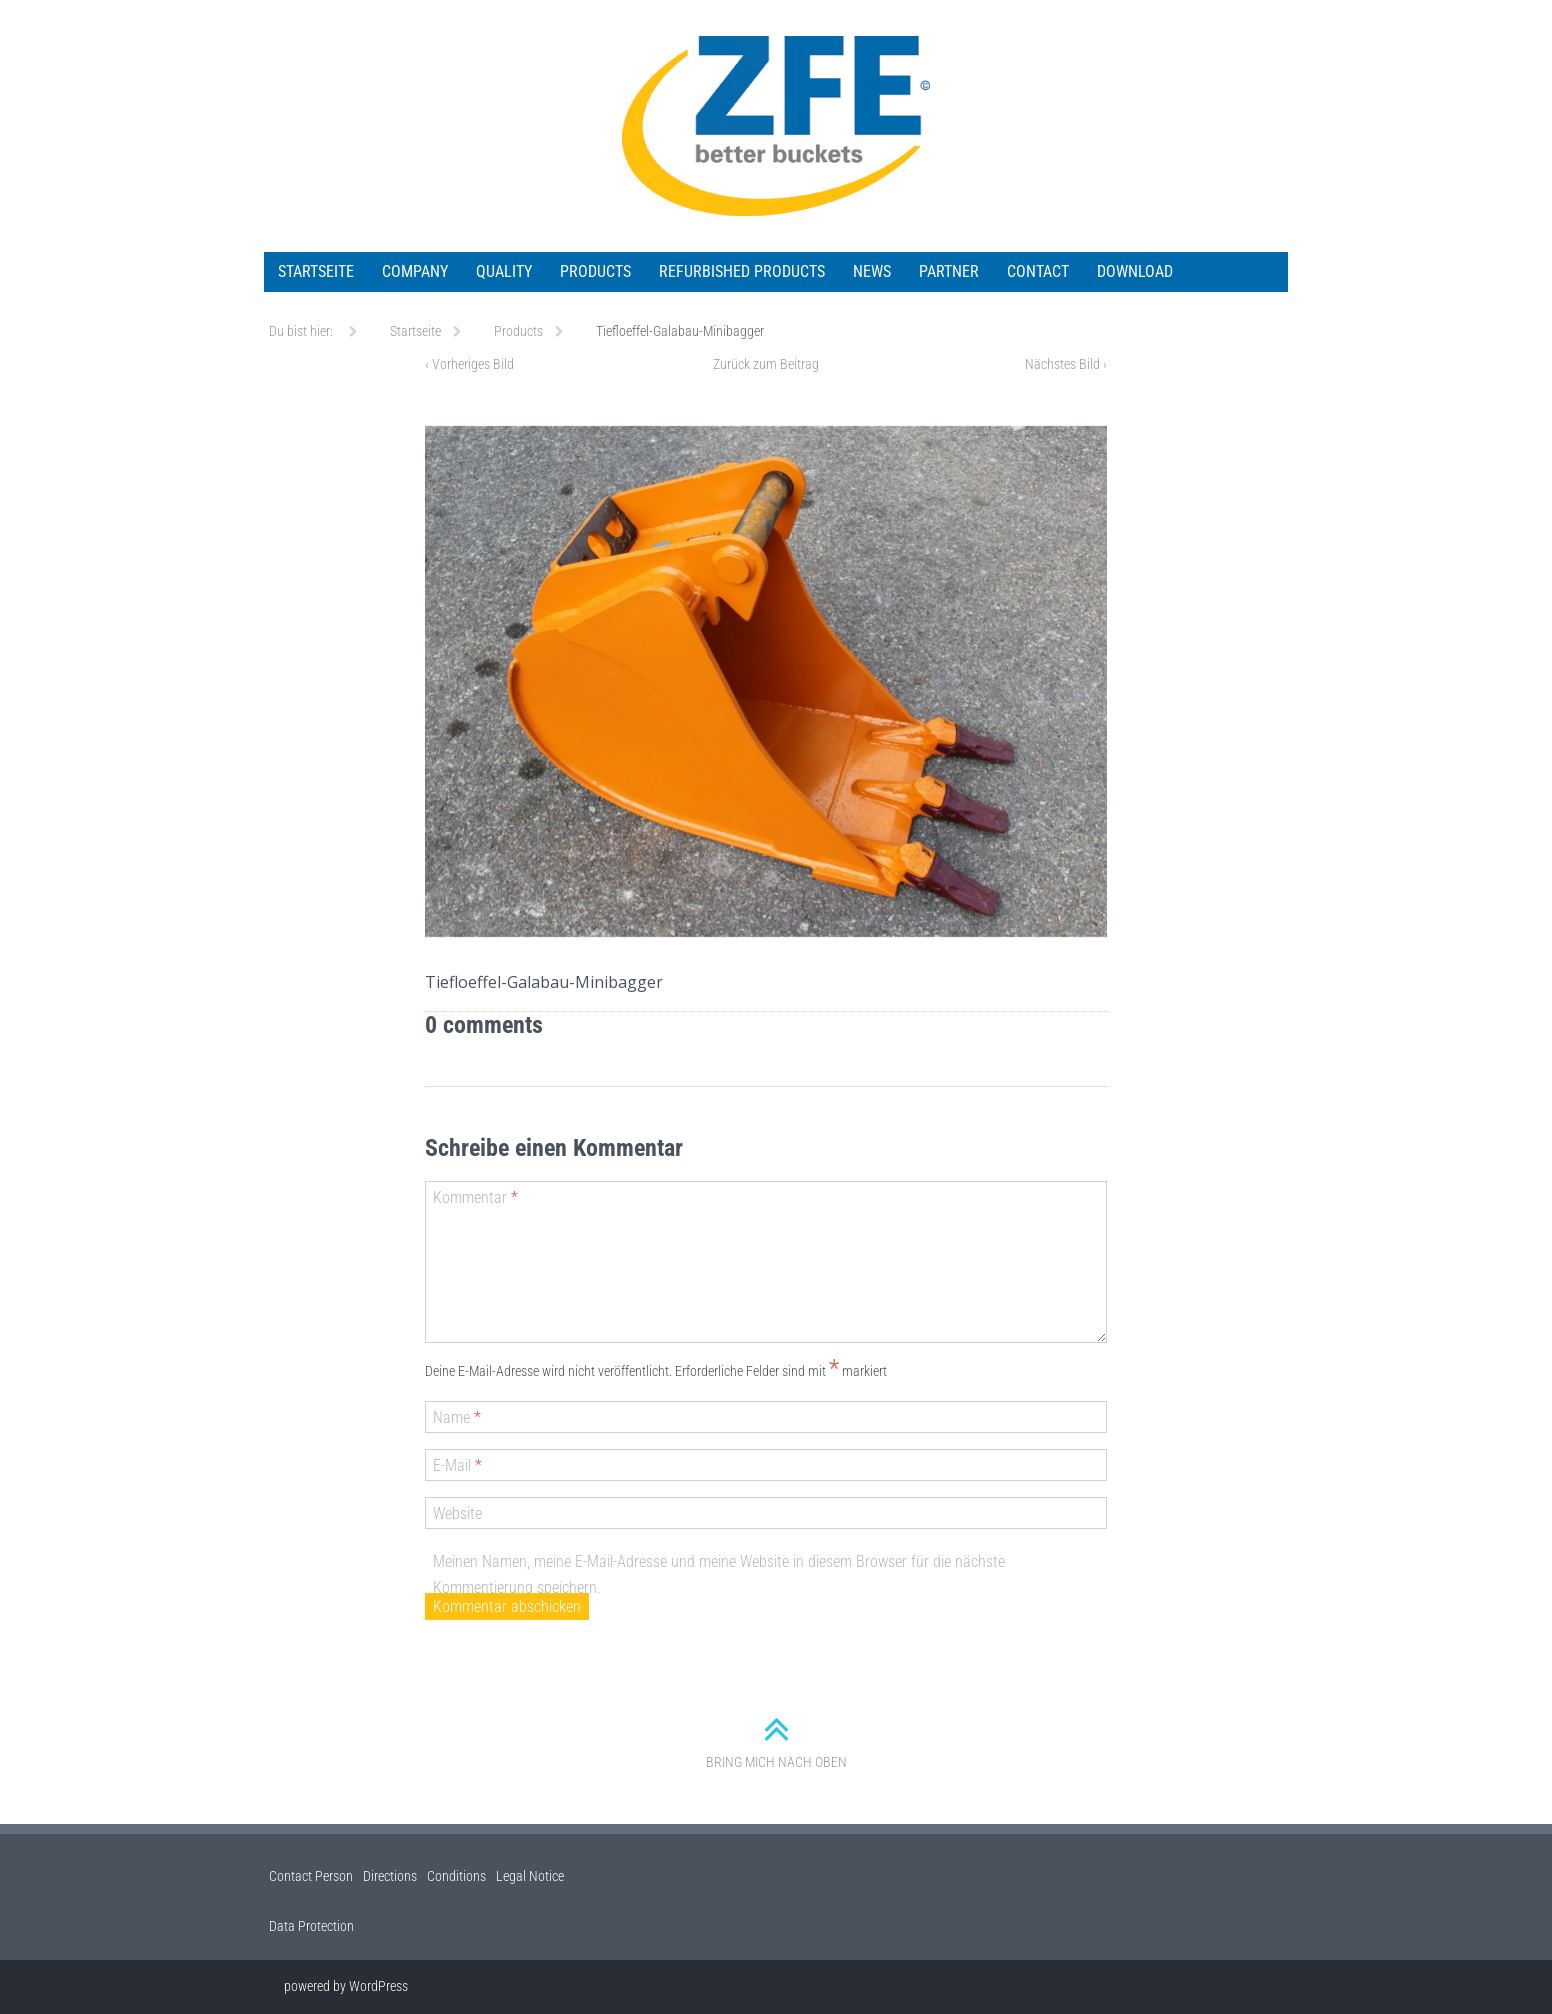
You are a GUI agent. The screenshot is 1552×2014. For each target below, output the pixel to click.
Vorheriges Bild (469, 364)
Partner (949, 271)
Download (1135, 271)
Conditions (456, 1876)
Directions (390, 1876)
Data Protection (311, 1926)
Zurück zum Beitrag (766, 364)
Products (595, 271)
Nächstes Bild (1066, 364)
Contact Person (311, 1876)
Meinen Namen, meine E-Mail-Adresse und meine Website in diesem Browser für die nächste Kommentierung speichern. (719, 1574)
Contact (1038, 271)
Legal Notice (530, 1876)
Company (415, 271)
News (872, 271)
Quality (504, 271)
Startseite (316, 271)
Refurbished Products (742, 271)
